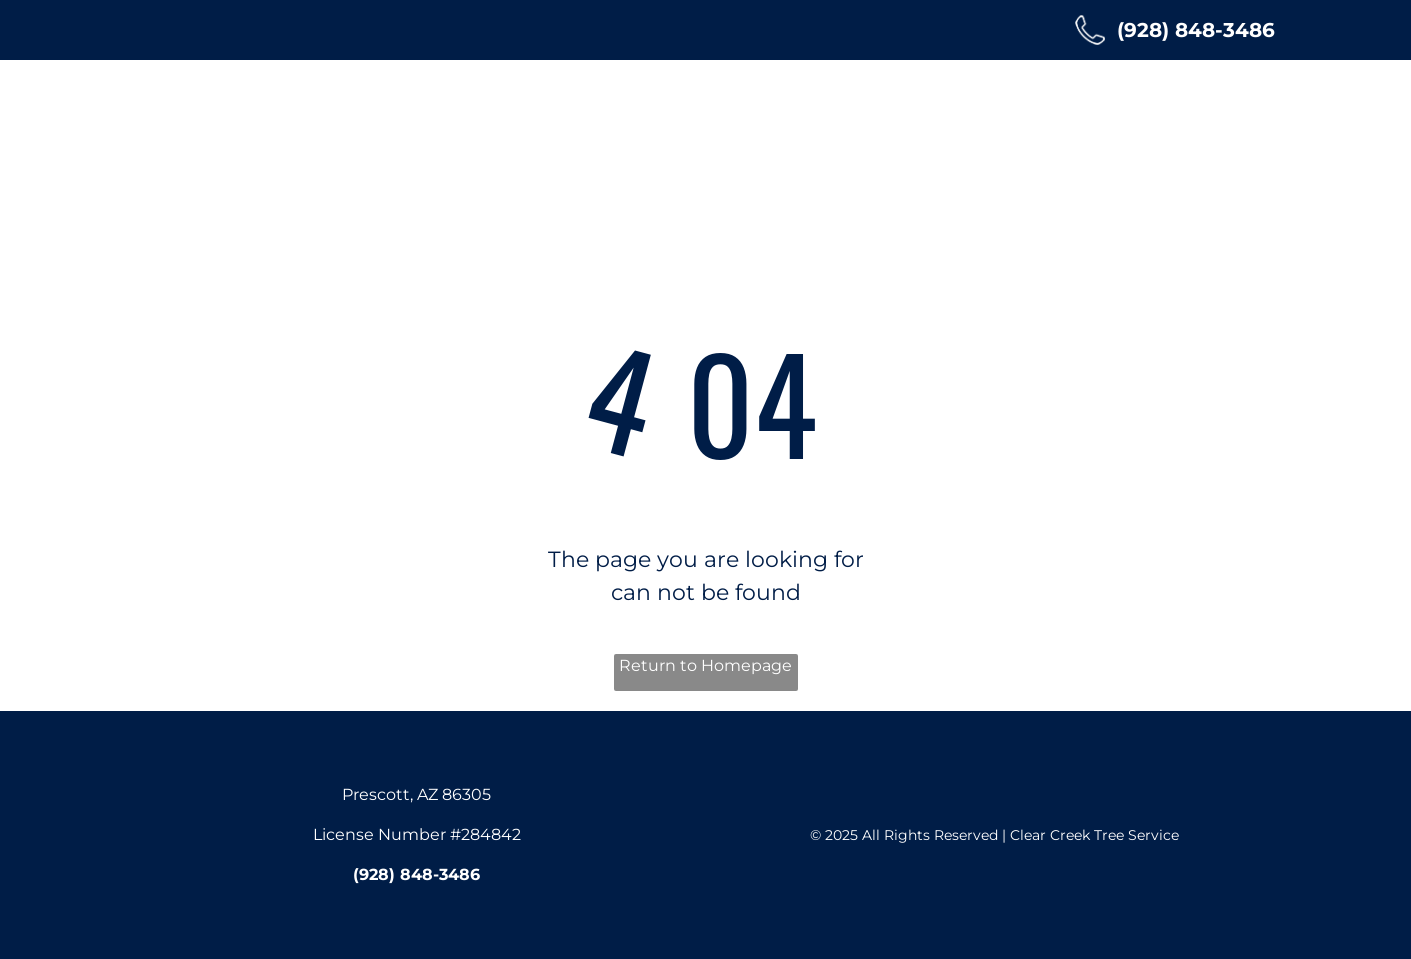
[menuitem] (403, 106)
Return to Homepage (705, 665)
